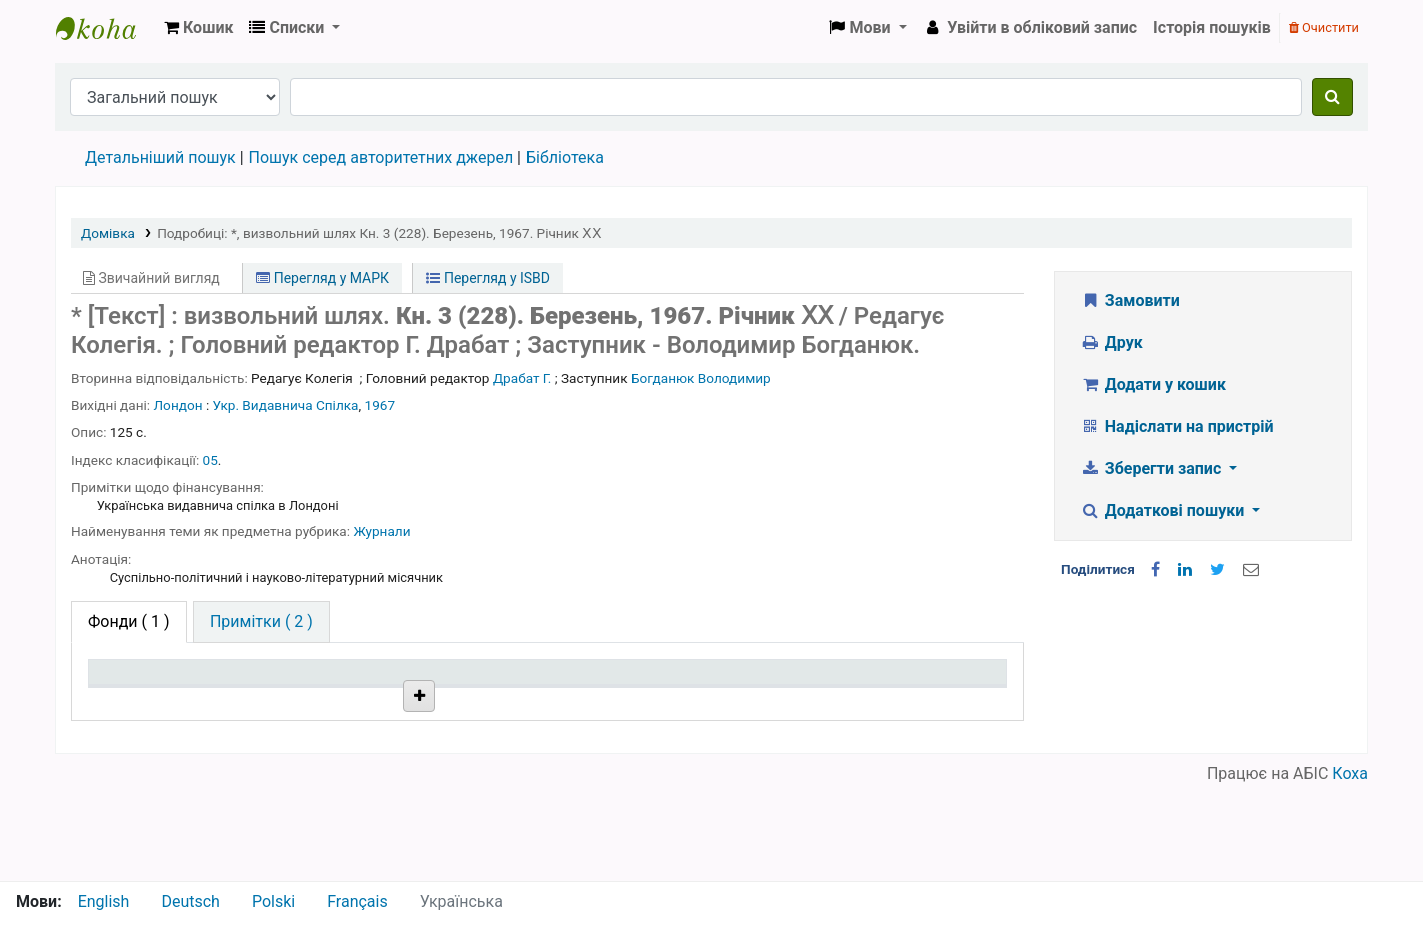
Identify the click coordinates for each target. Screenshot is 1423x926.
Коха (1350, 868)
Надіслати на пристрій (1176, 426)
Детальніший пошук (160, 157)
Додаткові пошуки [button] (1164, 510)
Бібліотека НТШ (345, 747)
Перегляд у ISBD (488, 278)
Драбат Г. (522, 378)
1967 (380, 405)
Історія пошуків (1212, 27)
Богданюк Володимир (701, 378)
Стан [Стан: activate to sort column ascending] (668, 701)
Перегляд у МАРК (322, 278)
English (104, 901)
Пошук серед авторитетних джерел (381, 157)
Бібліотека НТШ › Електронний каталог (106, 28)
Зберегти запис (1152, 468)
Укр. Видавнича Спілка (286, 405)
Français (357, 901)
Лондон (178, 405)
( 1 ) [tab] (129, 621)
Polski (273, 901)
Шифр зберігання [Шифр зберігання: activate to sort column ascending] (527, 701)
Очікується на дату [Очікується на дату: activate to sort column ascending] (901, 701)
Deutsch (190, 901)
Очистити (1324, 27)
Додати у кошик (1153, 384)
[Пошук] (1332, 97)
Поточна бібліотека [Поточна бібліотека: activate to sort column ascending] (350, 701)
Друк (1111, 342)
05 (210, 460)
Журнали (381, 531)
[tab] (261, 622)
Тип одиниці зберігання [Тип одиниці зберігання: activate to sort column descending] (142, 691)
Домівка (108, 233)
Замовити (1130, 300)
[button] (198, 28)
